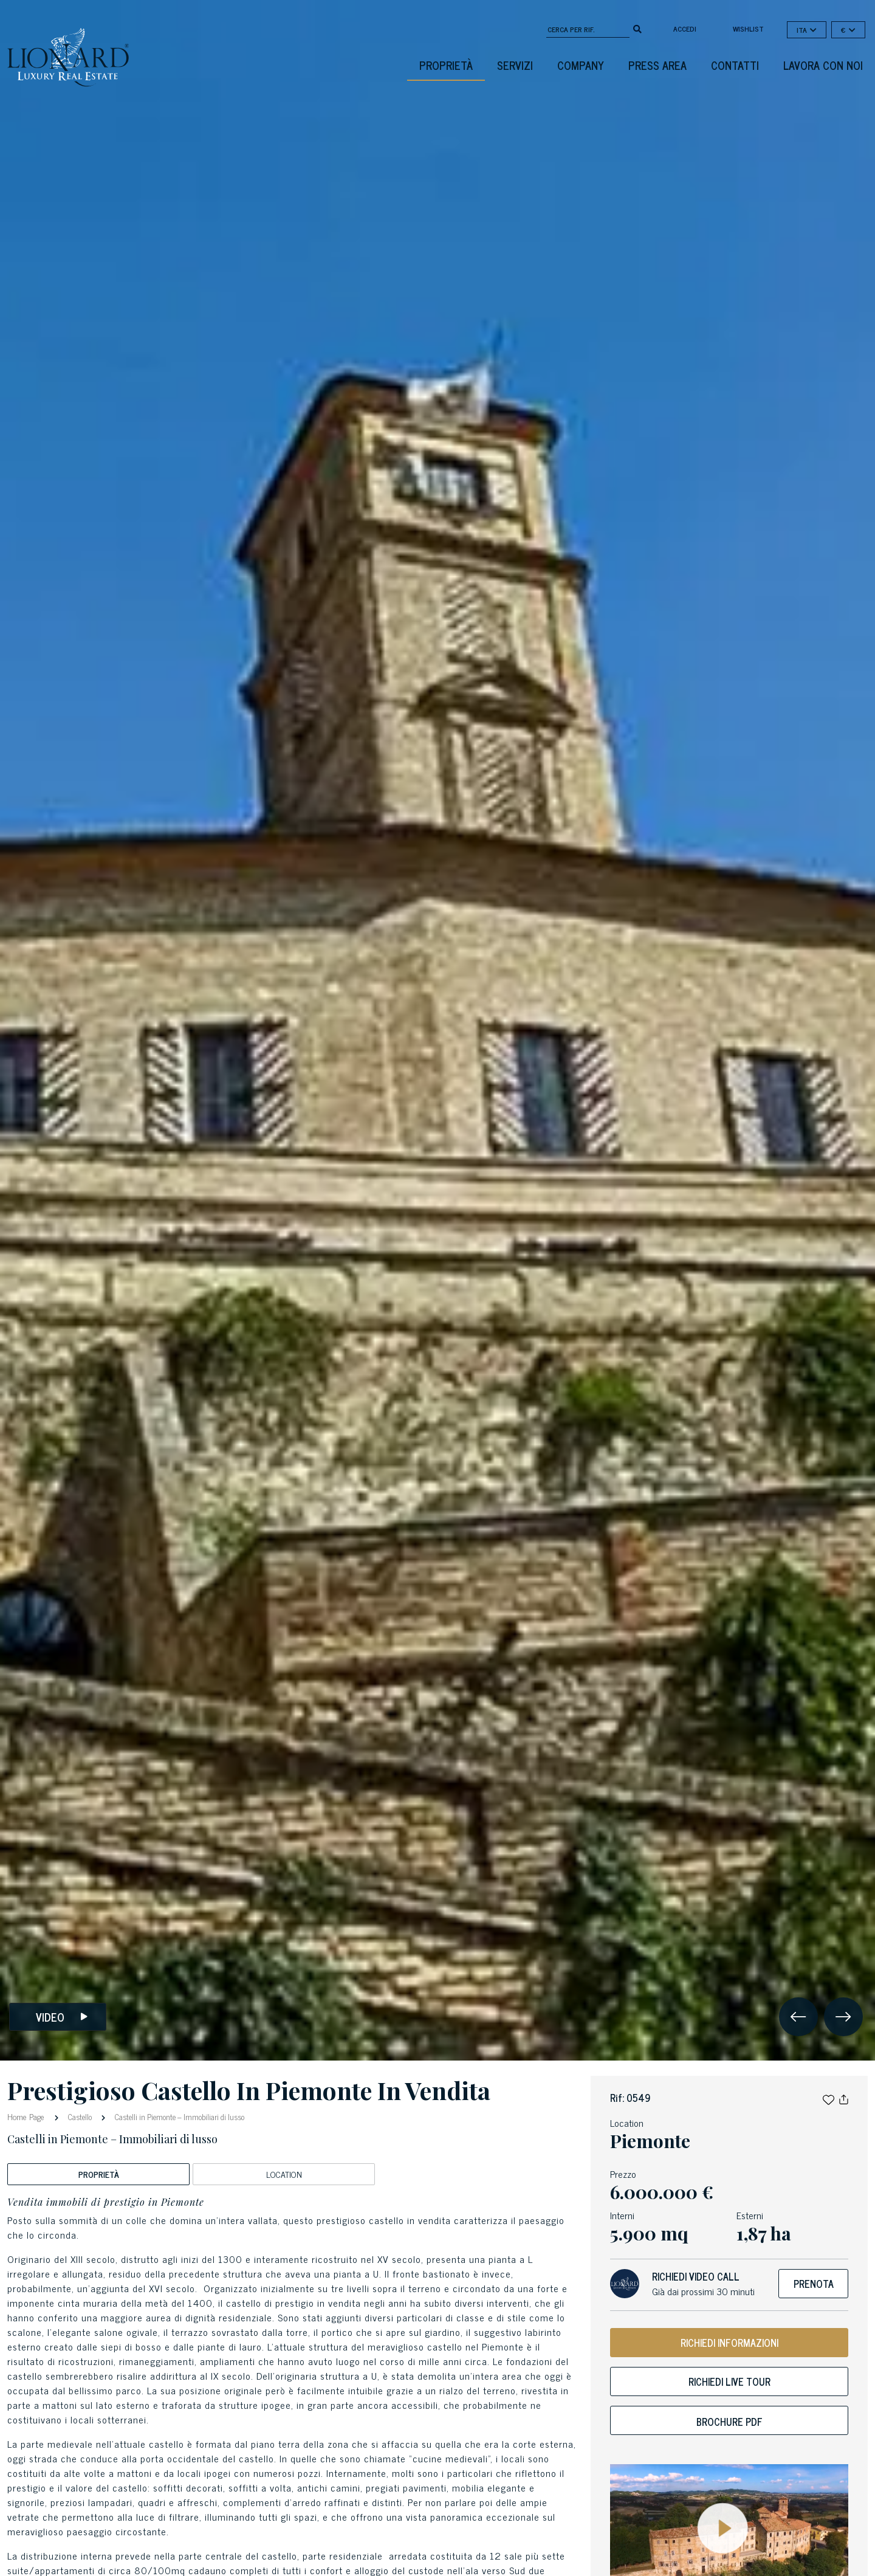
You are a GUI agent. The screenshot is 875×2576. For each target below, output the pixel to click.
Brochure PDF (729, 2422)
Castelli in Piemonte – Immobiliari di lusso (178, 2116)
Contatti (735, 65)
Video (62, 2017)
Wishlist (748, 28)
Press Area (657, 65)
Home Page (27, 2116)
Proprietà (446, 65)
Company (580, 65)
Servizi (515, 65)
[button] (828, 2098)
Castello (80, 2116)
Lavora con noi (823, 65)
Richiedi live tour (729, 2381)
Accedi (684, 28)
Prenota (814, 2284)
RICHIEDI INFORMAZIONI (729, 2342)
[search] (637, 28)
